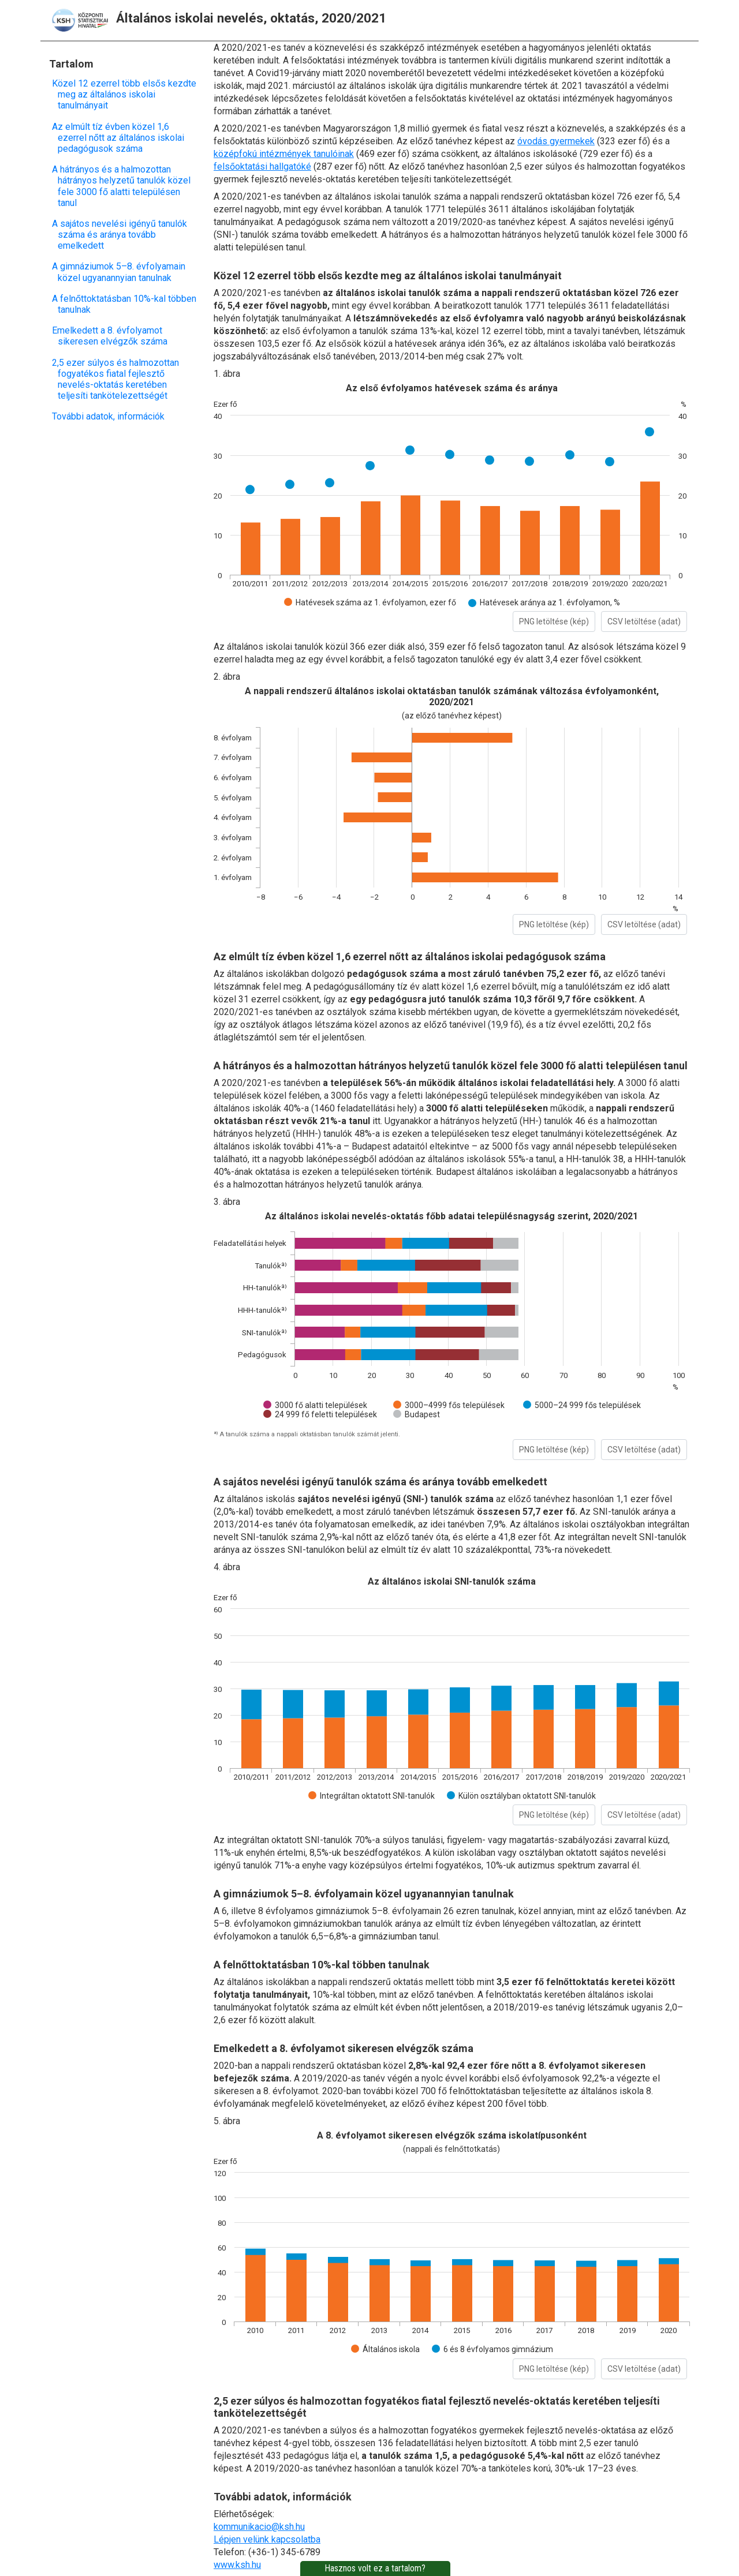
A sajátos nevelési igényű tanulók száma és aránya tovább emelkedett (122, 234)
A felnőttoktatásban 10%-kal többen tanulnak (127, 304)
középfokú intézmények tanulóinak (284, 153)
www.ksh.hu (237, 2564)
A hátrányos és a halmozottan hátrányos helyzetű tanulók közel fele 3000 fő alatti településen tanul (124, 186)
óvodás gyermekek (556, 141)
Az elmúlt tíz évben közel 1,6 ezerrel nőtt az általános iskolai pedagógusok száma (121, 137)
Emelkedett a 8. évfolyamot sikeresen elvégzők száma (112, 336)
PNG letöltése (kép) (554, 621)
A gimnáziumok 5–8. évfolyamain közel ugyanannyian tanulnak (121, 272)
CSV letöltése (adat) (644, 621)
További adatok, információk (111, 416)
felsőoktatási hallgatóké (262, 166)
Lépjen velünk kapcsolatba (267, 2539)
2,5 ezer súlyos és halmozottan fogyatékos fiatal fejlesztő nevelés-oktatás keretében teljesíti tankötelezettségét (118, 379)
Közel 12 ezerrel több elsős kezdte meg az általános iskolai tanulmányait (127, 94)
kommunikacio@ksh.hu (259, 2526)
